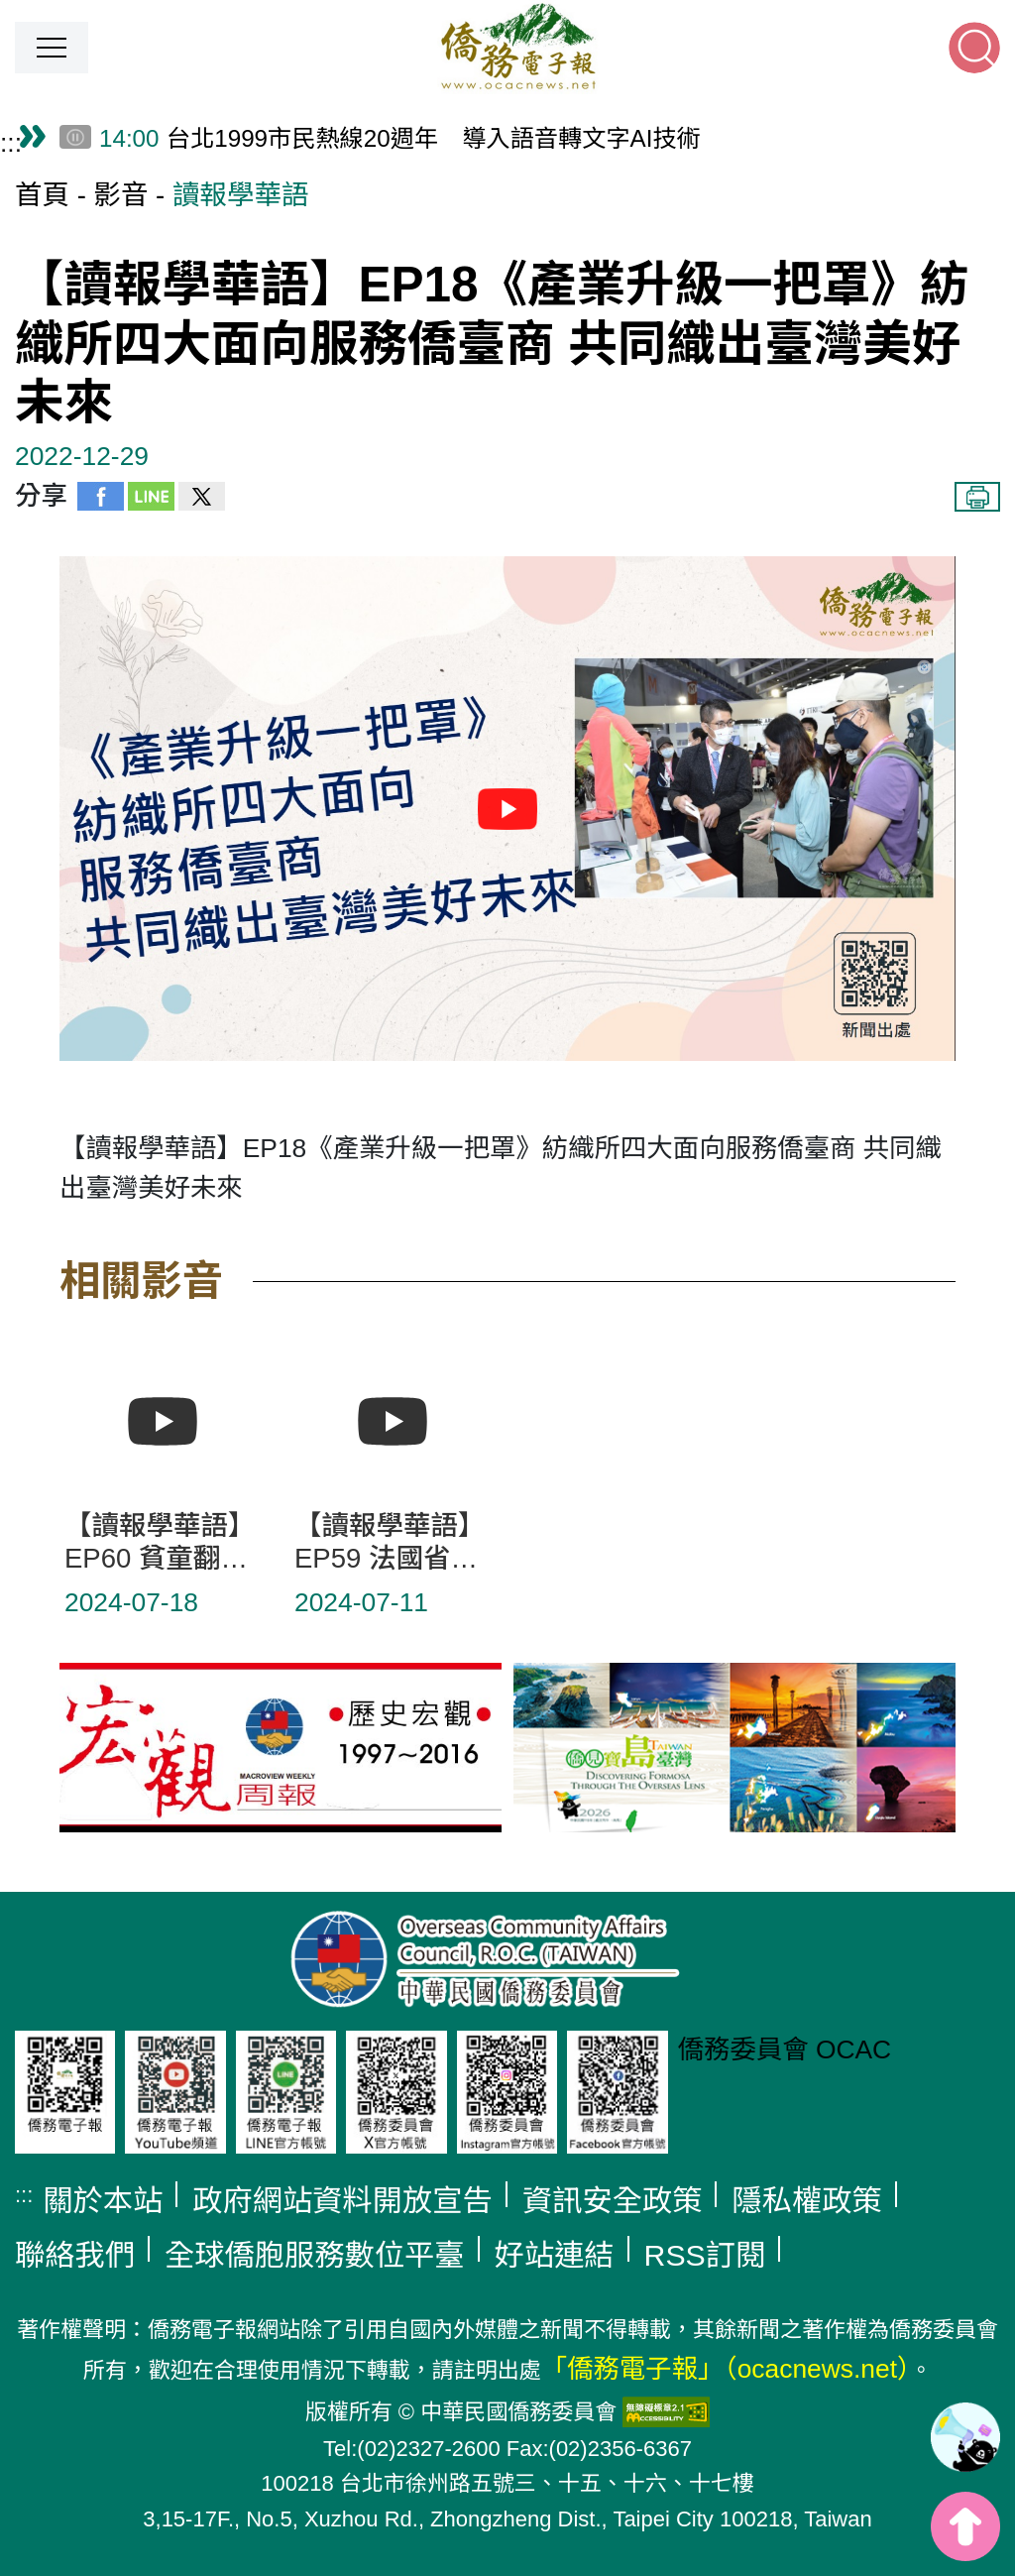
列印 (977, 497)
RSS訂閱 (705, 2255)
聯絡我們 (75, 2255)
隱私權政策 (806, 2200)
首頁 (42, 194)
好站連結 (555, 2255)
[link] (965, 2437)
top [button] (965, 2526)
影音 (120, 194)
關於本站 (103, 2200)
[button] (51, 47)
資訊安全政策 (612, 2200)
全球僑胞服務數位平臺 (315, 2255)
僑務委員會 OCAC (785, 2049)
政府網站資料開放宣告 (342, 2200)
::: (11, 143)
